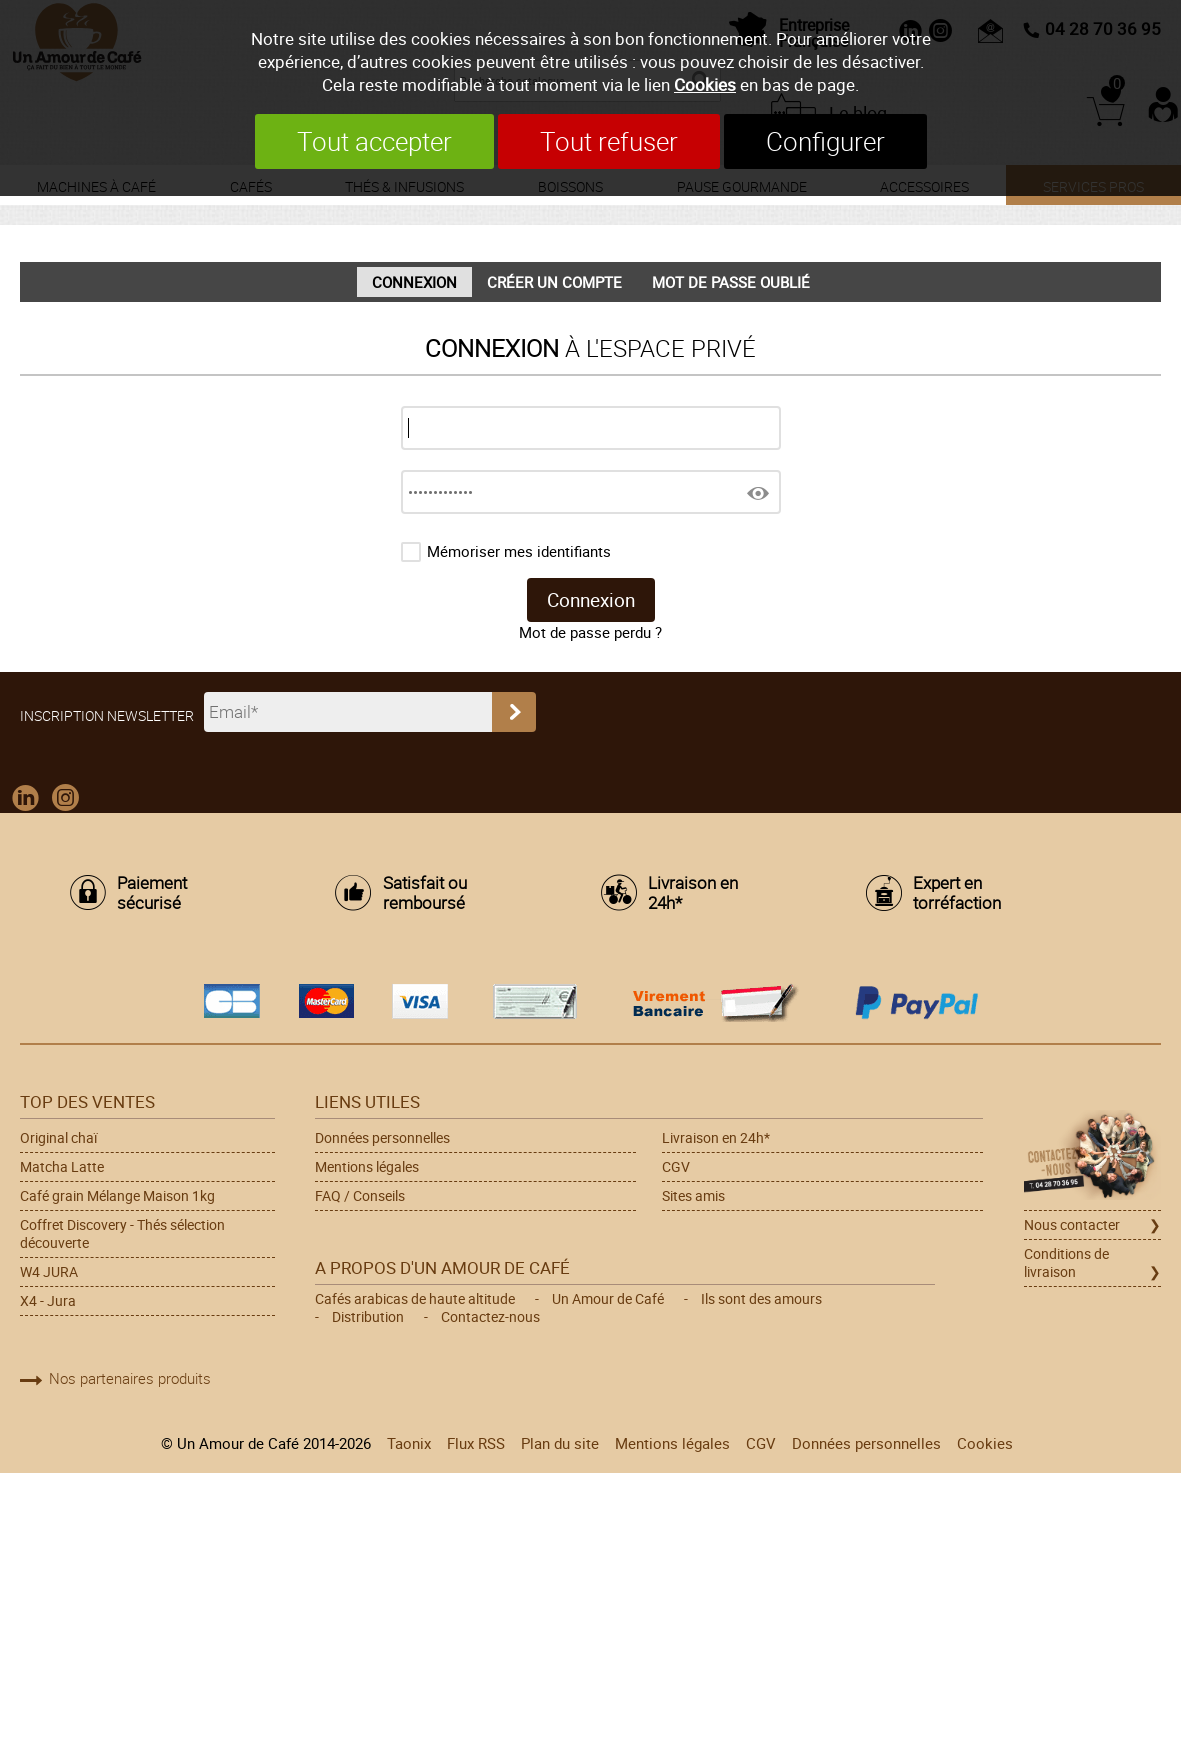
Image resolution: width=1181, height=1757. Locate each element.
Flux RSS (476, 1443)
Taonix (409, 1443)
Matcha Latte (62, 1167)
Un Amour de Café (608, 1299)
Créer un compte (554, 282)
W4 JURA (49, 1272)
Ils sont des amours (761, 1299)
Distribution (368, 1317)
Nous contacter (1072, 1225)
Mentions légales (367, 1167)
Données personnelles (382, 1138)
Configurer (825, 141)
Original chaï (58, 1138)
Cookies (705, 84)
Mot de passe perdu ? (590, 632)
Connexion (414, 282)
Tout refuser (609, 141)
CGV (676, 1167)
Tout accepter (374, 141)
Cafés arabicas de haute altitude (415, 1299)
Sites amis (693, 1196)
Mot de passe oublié (731, 282)
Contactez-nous (490, 1317)
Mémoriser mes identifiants (519, 551)
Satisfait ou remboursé (425, 893)
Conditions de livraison (1066, 1263)
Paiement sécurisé (152, 893)
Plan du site (560, 1443)
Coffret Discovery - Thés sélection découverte (122, 1234)
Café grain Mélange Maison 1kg (117, 1196)
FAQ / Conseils (360, 1196)
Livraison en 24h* (693, 893)
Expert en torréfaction (957, 893)
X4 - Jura (48, 1301)
